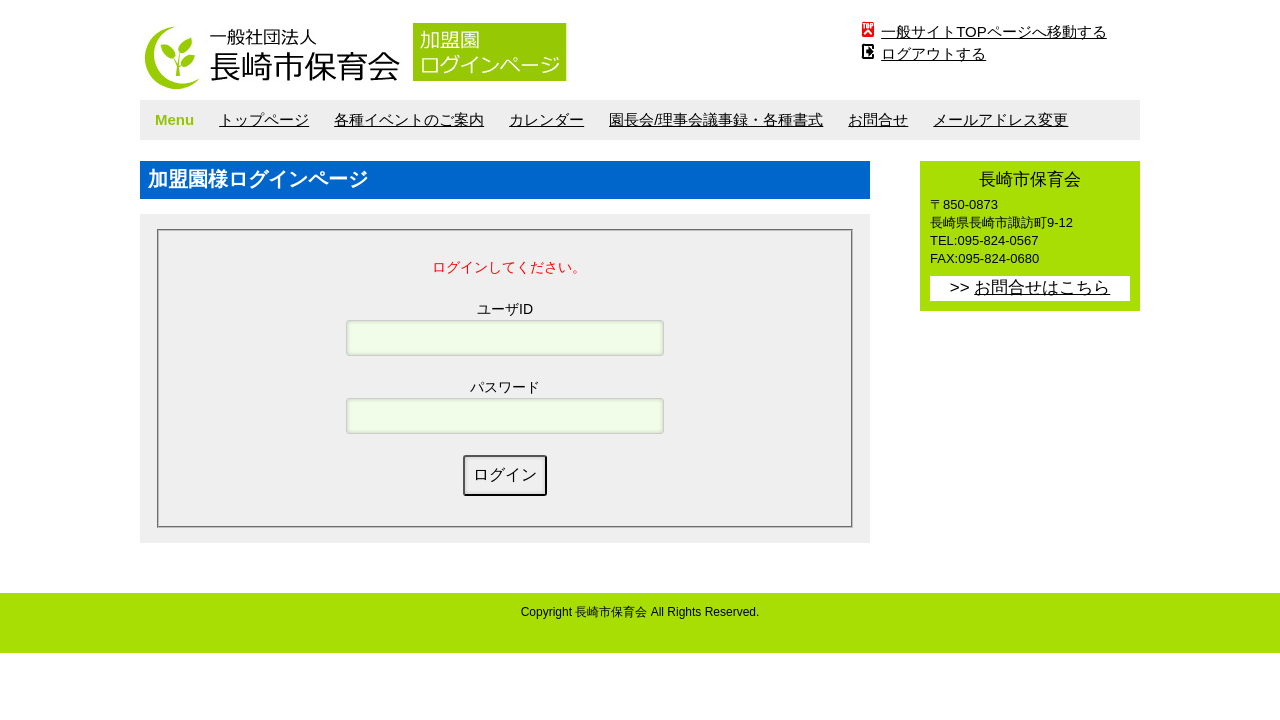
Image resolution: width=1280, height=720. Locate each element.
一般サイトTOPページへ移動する (994, 31)
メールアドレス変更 (1000, 119)
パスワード (505, 387)
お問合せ (878, 119)
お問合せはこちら (1042, 287)
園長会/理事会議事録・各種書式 (716, 119)
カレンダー (546, 119)
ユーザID (505, 309)
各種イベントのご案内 (409, 119)
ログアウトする (933, 53)
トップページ (264, 119)
